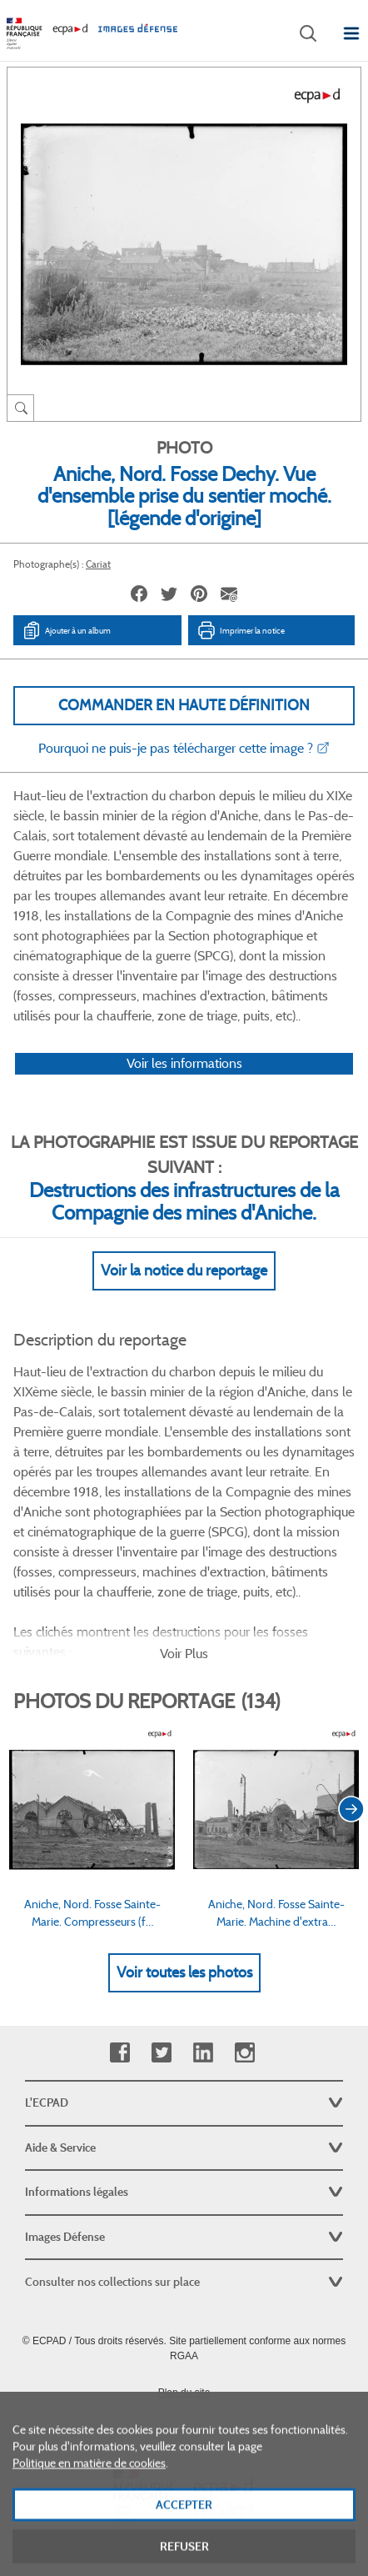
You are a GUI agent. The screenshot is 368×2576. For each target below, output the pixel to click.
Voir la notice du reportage (184, 1270)
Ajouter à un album (66, 630)
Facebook (119, 2052)
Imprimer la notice (240, 630)
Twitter (161, 2052)
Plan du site (184, 2392)
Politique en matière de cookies (89, 2498)
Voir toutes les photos (184, 1972)
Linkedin (202, 2052)
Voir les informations (184, 1063)
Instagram (244, 2052)
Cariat (98, 564)
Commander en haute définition (184, 705)
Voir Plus (184, 1653)
